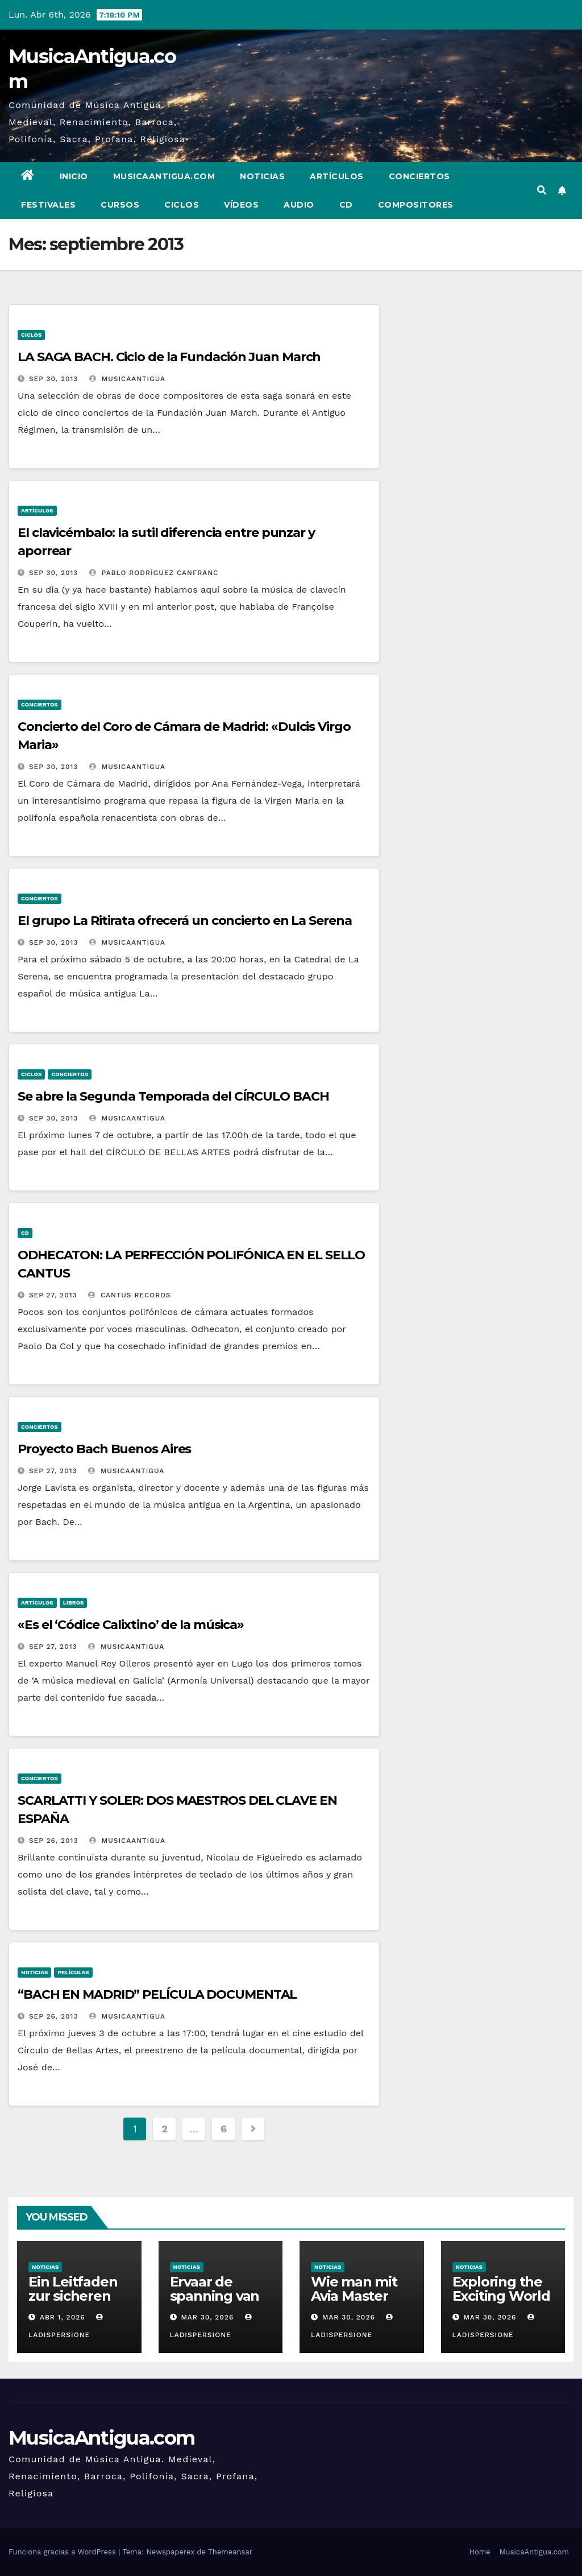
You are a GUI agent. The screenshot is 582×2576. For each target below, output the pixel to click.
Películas (73, 1972)
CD (346, 205)
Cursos (120, 205)
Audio (299, 205)
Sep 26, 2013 (53, 1841)
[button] (541, 190)
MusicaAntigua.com (164, 176)
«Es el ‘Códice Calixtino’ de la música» (131, 1624)
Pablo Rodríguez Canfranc (153, 573)
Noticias (262, 176)
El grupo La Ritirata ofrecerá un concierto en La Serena (185, 920)
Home (479, 2552)
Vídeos (241, 205)
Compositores (416, 205)
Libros (73, 1602)
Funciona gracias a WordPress (63, 2552)
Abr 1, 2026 (62, 2317)
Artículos (337, 176)
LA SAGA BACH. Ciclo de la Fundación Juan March (169, 357)
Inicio (74, 176)
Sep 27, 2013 (53, 1295)
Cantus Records (129, 1295)
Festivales (48, 205)
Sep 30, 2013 (53, 379)
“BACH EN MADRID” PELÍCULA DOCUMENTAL (157, 1994)
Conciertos (419, 176)
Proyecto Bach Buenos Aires (104, 1449)
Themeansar (230, 2552)
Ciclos (181, 205)
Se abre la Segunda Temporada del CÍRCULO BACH (173, 1096)
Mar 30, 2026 (207, 2317)
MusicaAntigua (127, 379)
